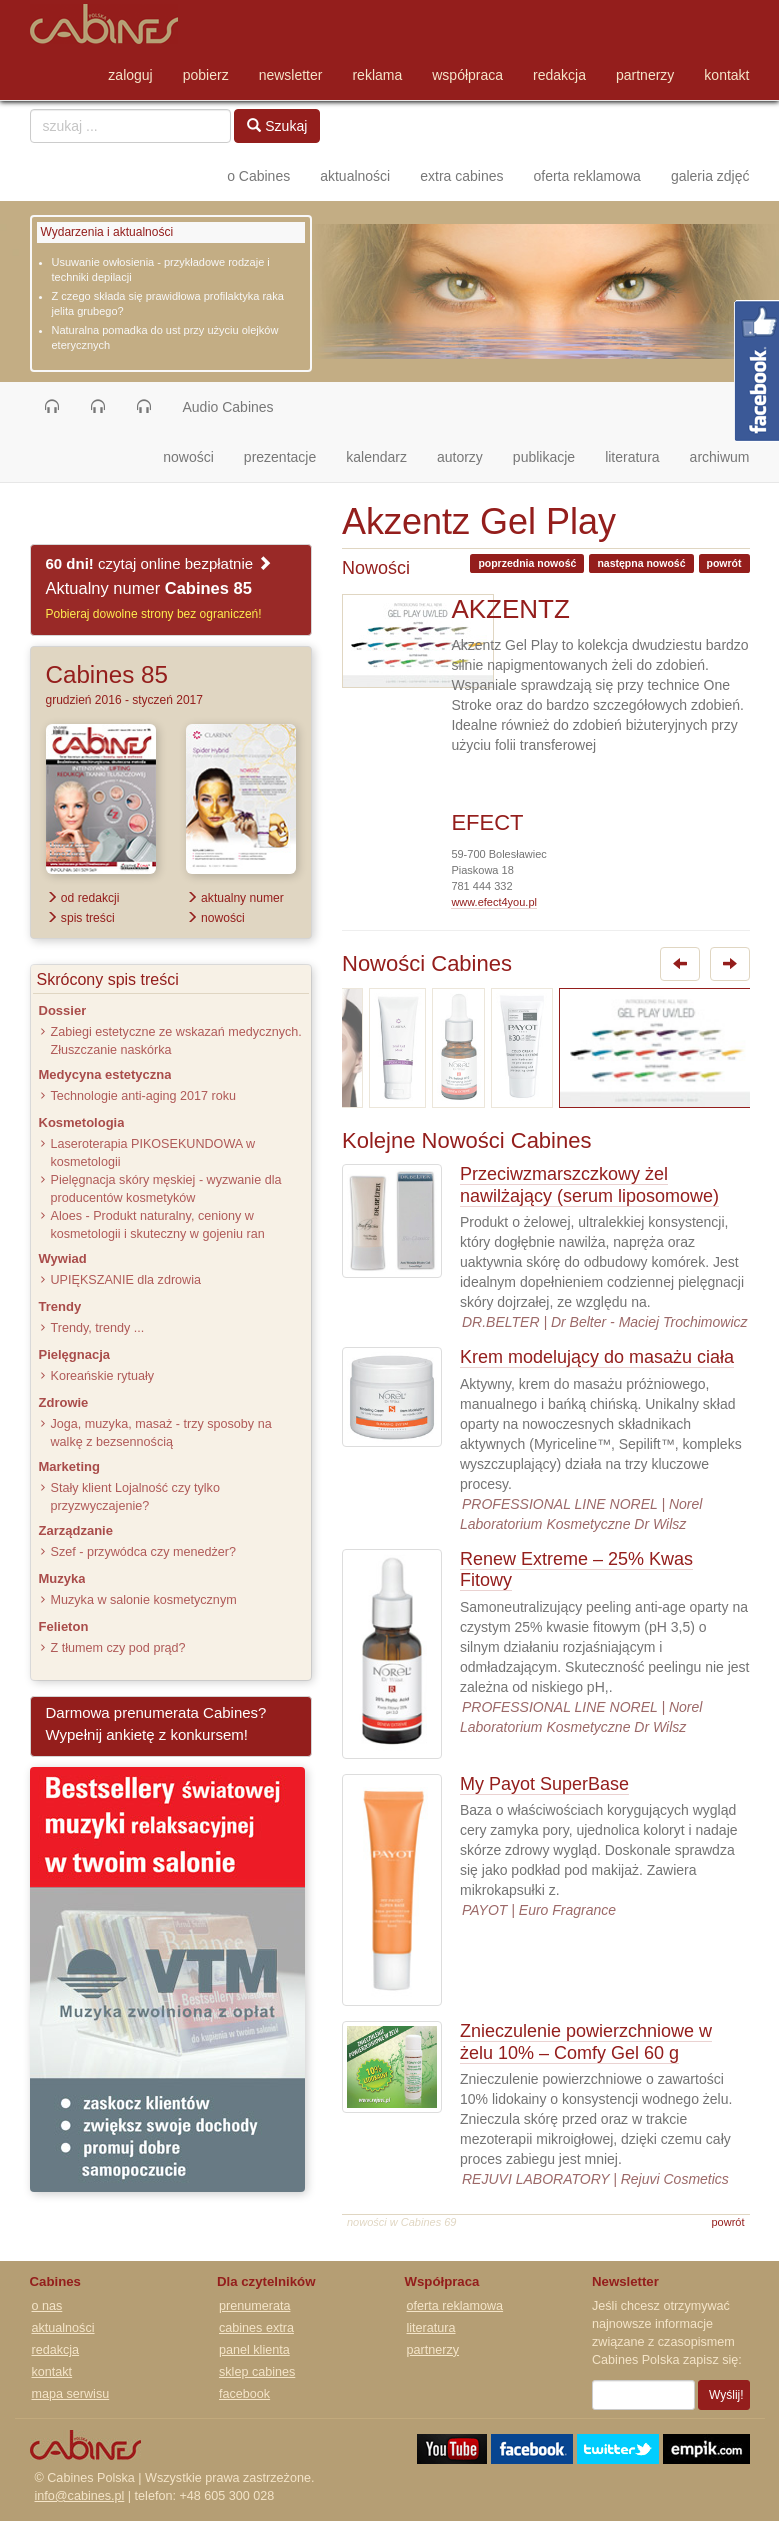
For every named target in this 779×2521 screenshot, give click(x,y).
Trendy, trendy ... (98, 1328)
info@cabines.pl (80, 2496)
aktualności (355, 176)
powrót (724, 563)
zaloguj (130, 75)
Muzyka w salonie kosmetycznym (144, 1600)
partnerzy (645, 75)
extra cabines (461, 176)
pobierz (206, 75)
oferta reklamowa (587, 176)
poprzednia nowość (527, 563)
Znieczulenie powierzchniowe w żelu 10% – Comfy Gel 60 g (586, 2042)
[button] (52, 407)
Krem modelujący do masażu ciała (597, 1357)
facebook (244, 2394)
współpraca (467, 75)
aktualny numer (235, 898)
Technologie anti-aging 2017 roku (144, 1096)
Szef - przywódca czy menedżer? (143, 1552)
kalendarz (376, 457)
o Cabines (258, 176)
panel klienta (254, 2350)
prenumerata (254, 2306)
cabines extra (256, 2328)
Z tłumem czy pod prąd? (118, 1648)
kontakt (726, 75)
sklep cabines (257, 2372)
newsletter (291, 75)
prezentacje (280, 457)
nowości (196, 455)
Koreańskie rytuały (103, 1376)
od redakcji (83, 898)
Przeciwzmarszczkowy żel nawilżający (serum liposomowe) (589, 1185)
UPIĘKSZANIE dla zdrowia (126, 1280)
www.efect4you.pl (494, 902)
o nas (47, 2306)
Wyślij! (726, 2395)
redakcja (559, 75)
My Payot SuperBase (544, 1784)
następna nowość (641, 563)
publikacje (544, 457)
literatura (632, 457)
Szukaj (277, 126)
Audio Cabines (228, 407)
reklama (377, 75)
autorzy (460, 457)
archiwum (720, 457)
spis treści (80, 918)
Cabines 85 (107, 674)
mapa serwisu (71, 2394)
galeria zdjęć (710, 176)
